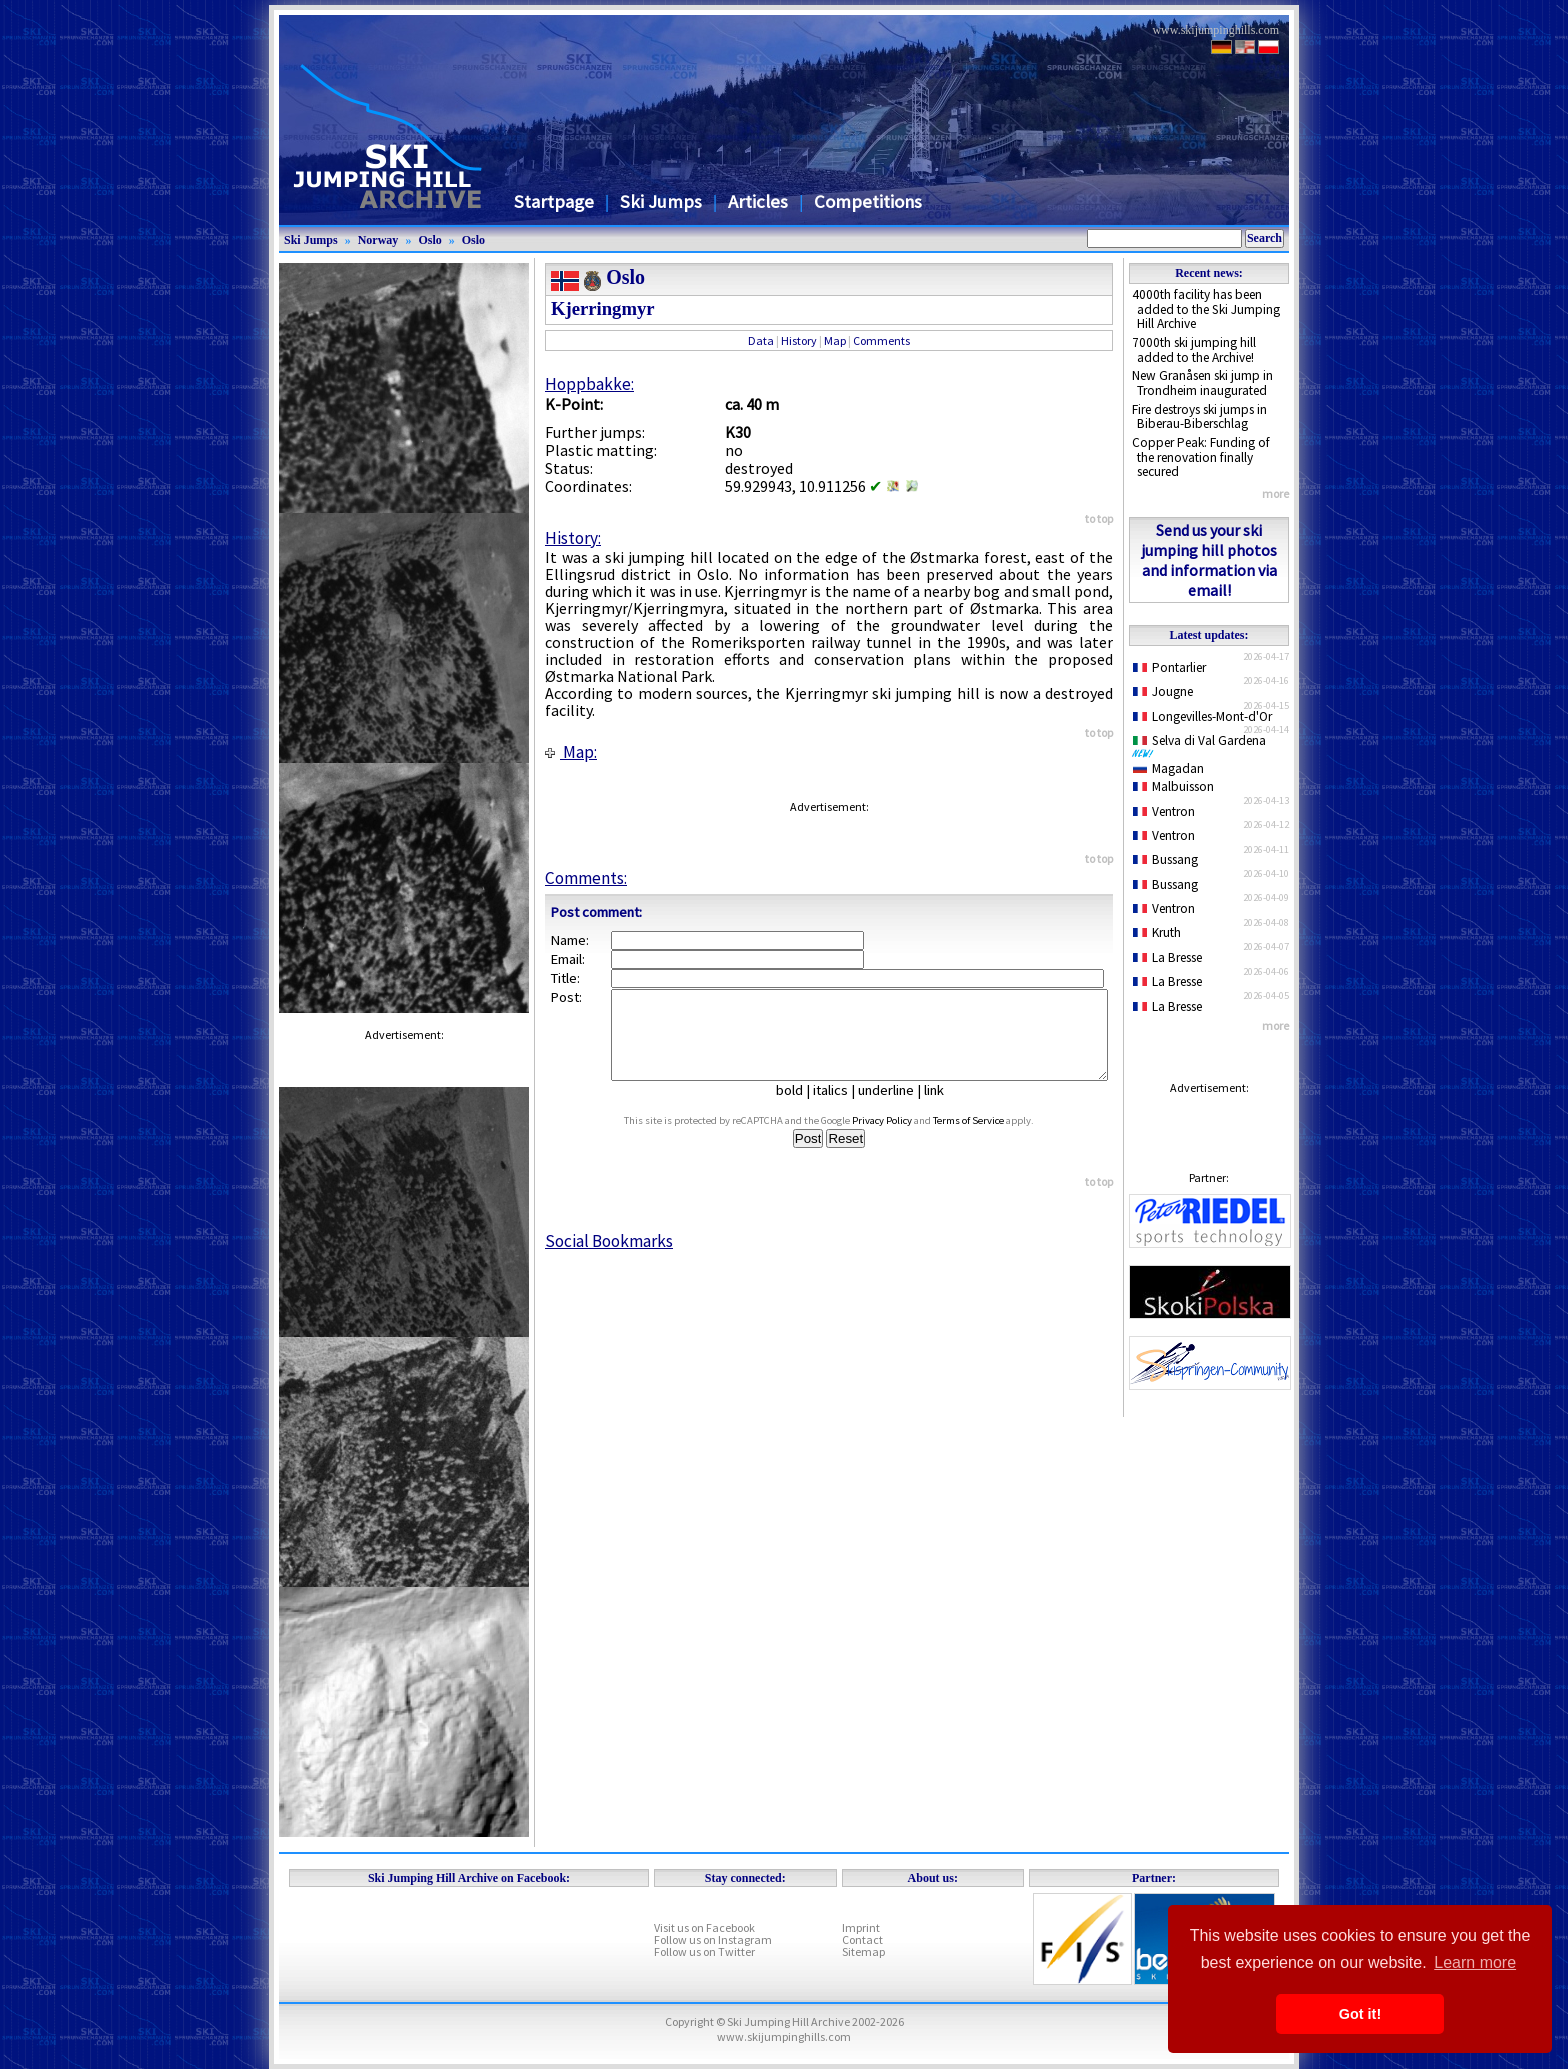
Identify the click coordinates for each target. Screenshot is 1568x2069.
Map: (571, 752)
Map (835, 340)
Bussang (1165, 859)
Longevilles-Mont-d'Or (1202, 716)
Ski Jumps (661, 201)
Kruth (1157, 932)
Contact (862, 1939)
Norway (378, 240)
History (799, 340)
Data (761, 340)
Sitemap (863, 1951)
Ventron (1164, 811)
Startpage (554, 201)
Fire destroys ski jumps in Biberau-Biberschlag (1199, 417)
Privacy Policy (901, 1138)
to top (1099, 518)
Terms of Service (987, 1138)
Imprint (861, 1927)
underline (894, 1108)
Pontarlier (1169, 667)
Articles (758, 201)
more (1275, 493)
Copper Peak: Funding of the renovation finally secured (1201, 457)
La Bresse (1167, 957)
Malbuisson (1173, 786)
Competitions (868, 201)
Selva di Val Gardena (1203, 745)
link (942, 1108)
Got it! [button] (1360, 2014)
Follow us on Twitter (704, 1951)
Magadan (1168, 768)
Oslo (429, 240)
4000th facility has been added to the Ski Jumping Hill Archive (1206, 309)
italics (838, 1108)
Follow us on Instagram (713, 1939)
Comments (881, 340)
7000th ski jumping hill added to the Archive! (1194, 350)
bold (797, 1108)
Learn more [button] (1475, 1962)
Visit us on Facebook (704, 1927)
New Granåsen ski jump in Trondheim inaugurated (1202, 383)
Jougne (1163, 691)
